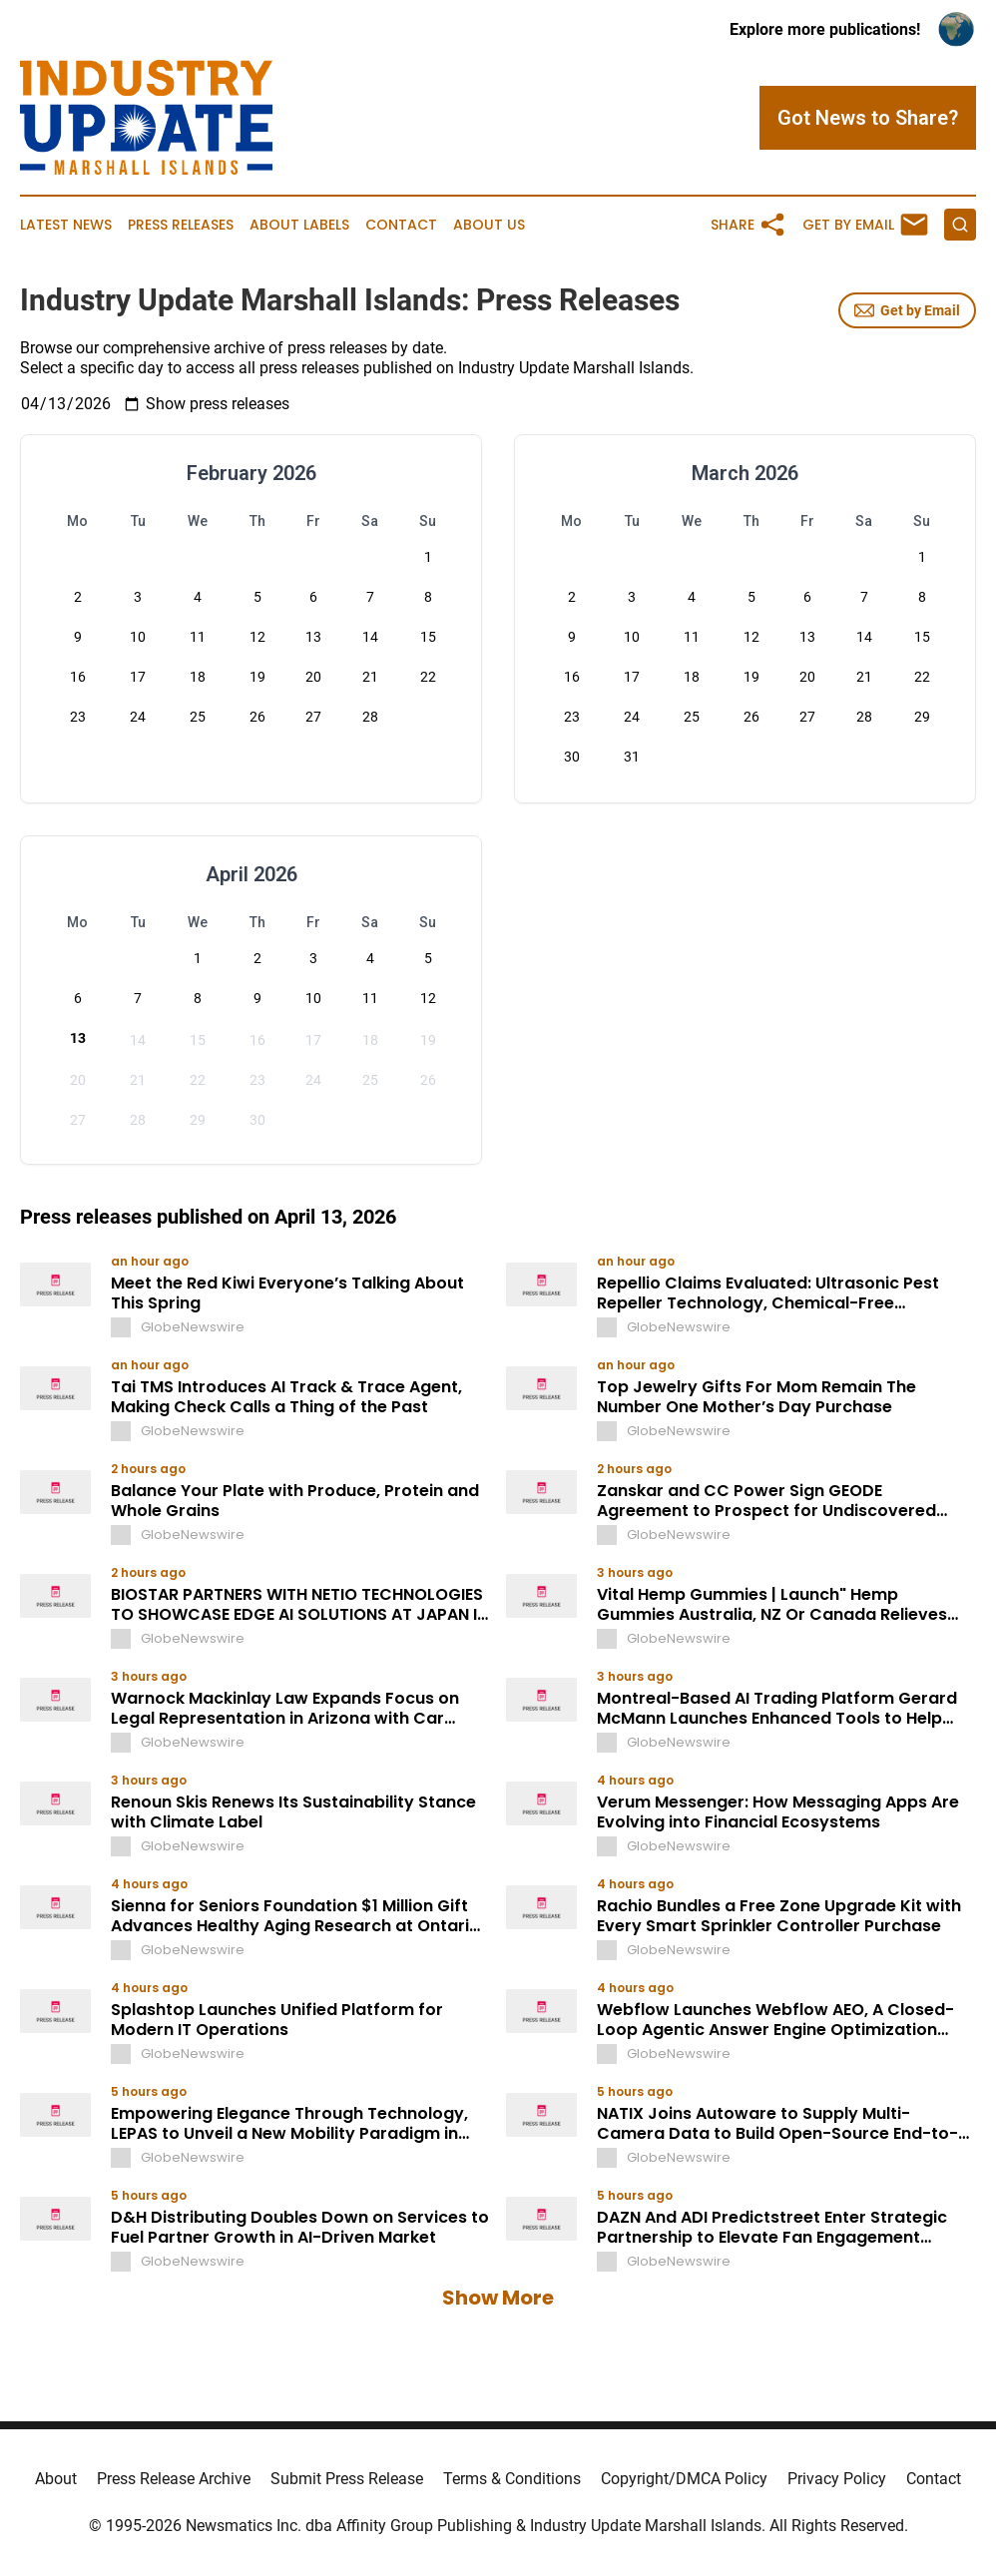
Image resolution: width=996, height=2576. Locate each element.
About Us (489, 225)
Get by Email (907, 310)
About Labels (299, 225)
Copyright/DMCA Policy (684, 2478)
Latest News (66, 225)
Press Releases (181, 225)
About (56, 2478)
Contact (401, 225)
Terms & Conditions (512, 2478)
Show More (498, 2298)
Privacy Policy (836, 2478)
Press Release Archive (173, 2478)
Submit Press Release (346, 2478)
